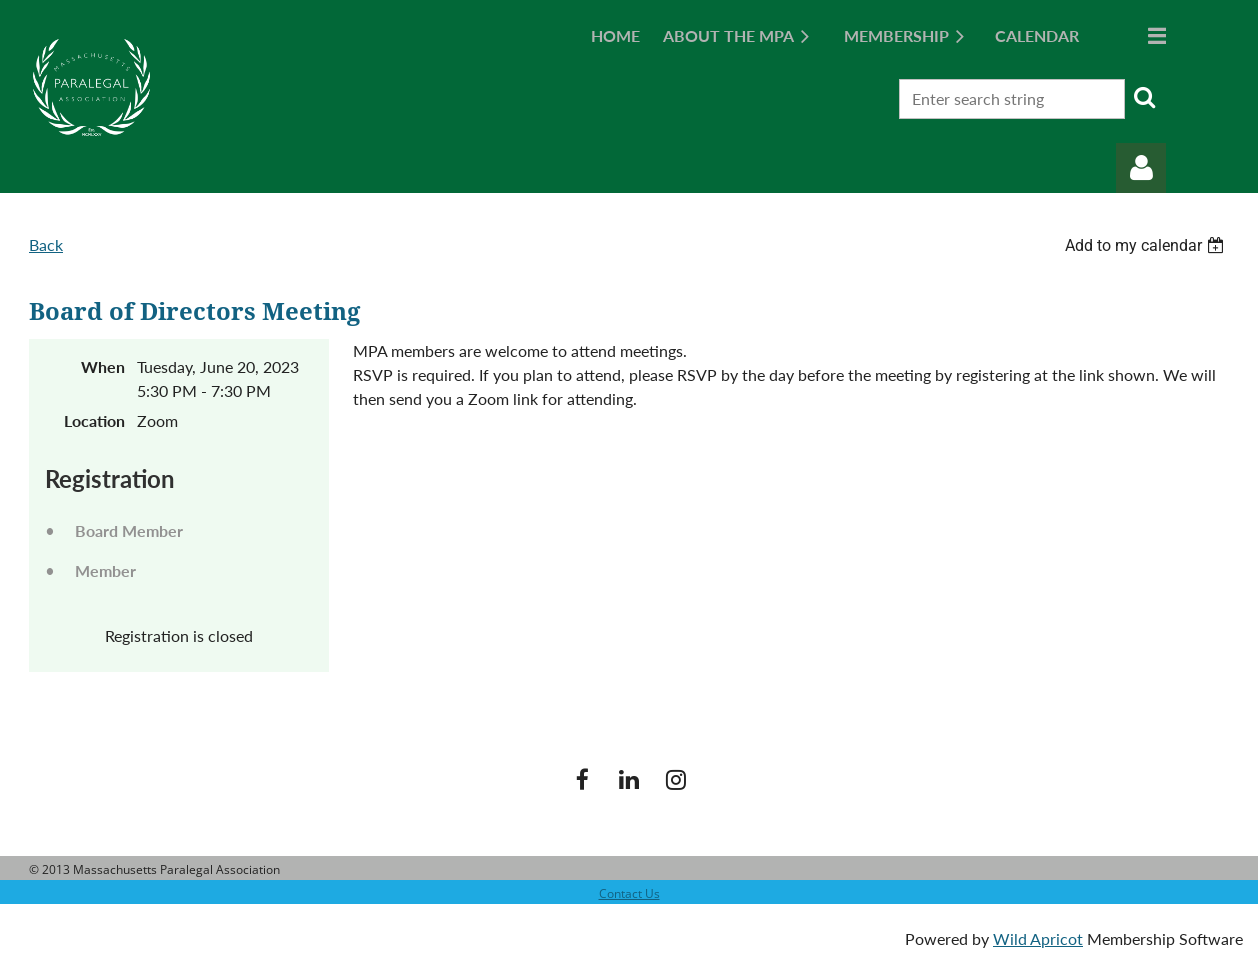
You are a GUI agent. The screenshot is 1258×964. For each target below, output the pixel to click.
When (103, 366)
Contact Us (629, 893)
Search (1144, 97)
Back (46, 244)
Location (94, 420)
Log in (1141, 168)
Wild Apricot (1038, 938)
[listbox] (1147, 245)
